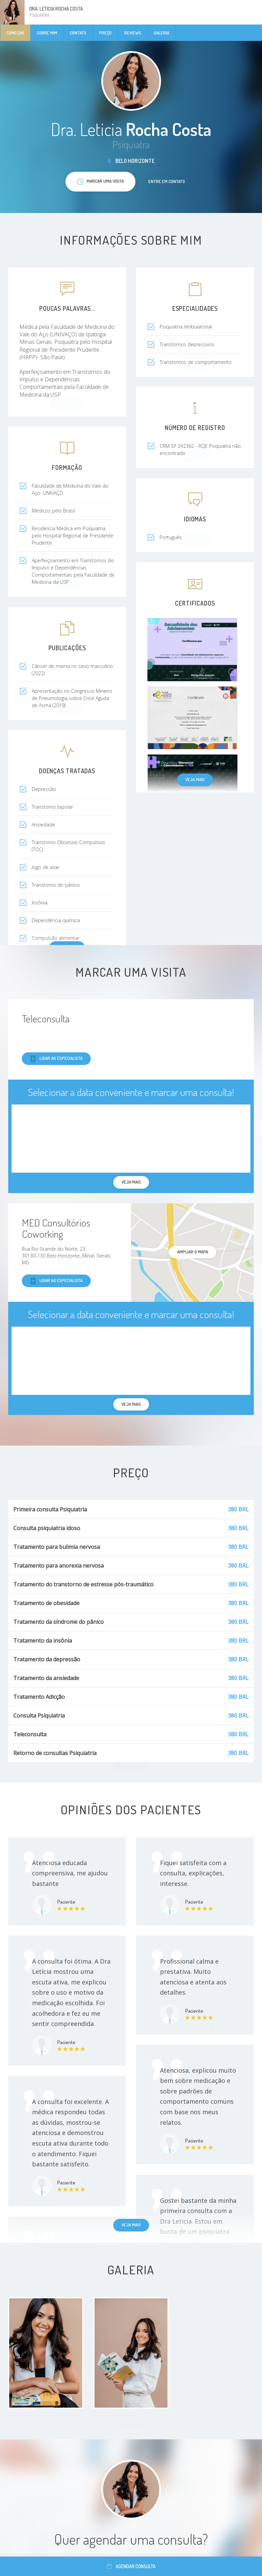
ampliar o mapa (192, 1251)
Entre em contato (166, 181)
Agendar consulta (131, 2566)
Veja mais (195, 779)
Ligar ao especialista (56, 1058)
